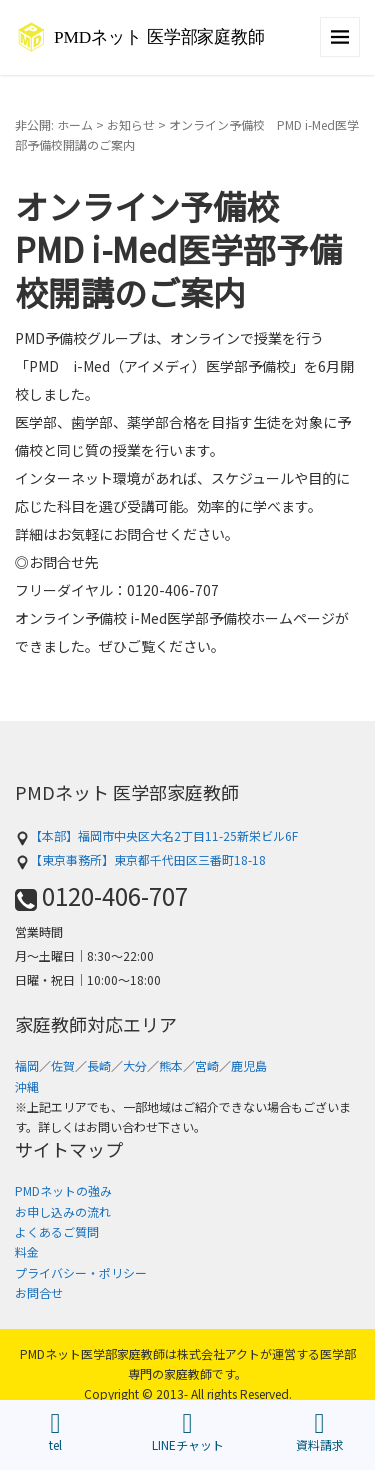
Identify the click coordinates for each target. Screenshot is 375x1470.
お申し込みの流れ (63, 1211)
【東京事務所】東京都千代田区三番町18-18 (140, 859)
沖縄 (27, 1086)
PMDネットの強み (63, 1190)
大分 (135, 1065)
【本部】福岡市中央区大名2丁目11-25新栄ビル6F (156, 835)
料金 (27, 1251)
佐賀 (63, 1065)
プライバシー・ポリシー (81, 1272)
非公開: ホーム (54, 124)
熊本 (171, 1065)
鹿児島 (249, 1065)
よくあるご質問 (57, 1231)
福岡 (27, 1065)
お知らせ (131, 124)
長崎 (99, 1065)
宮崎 (207, 1065)
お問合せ (39, 1292)
